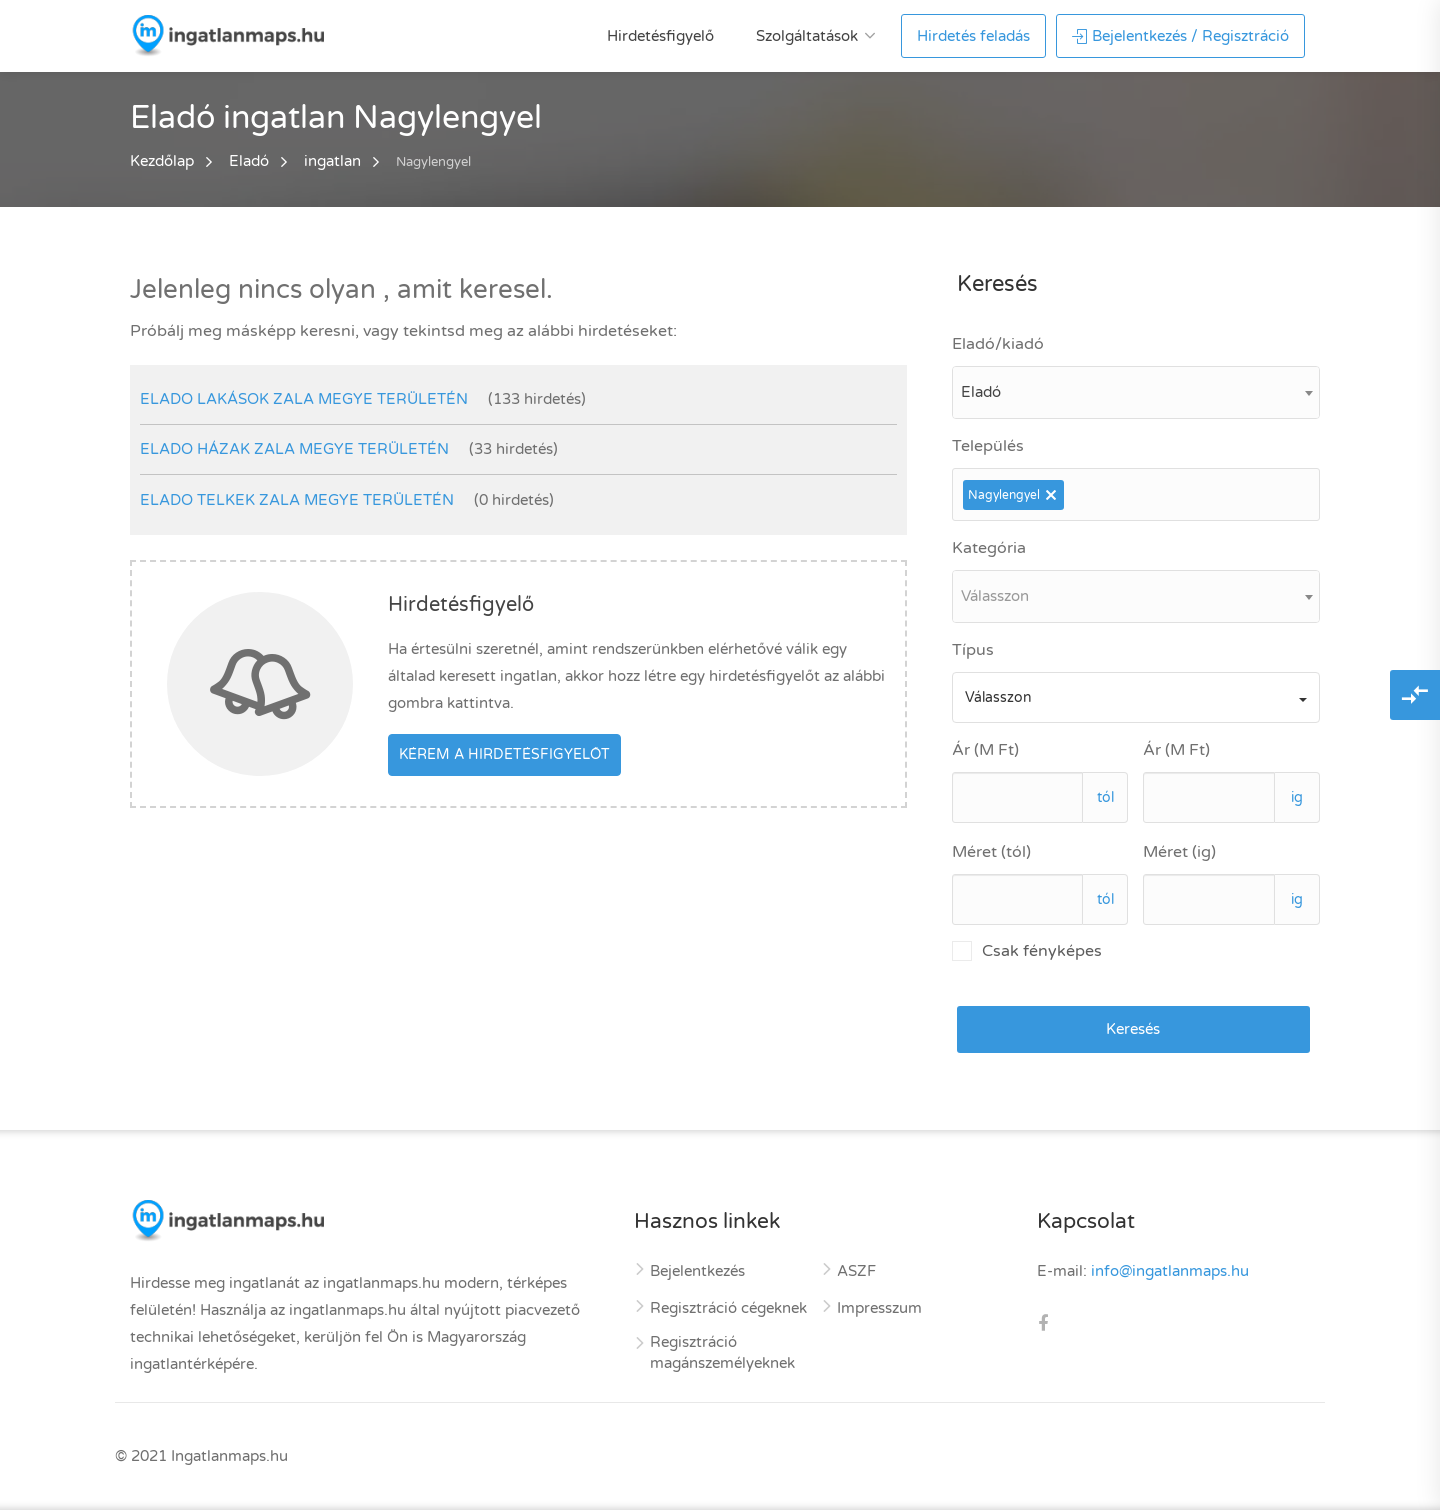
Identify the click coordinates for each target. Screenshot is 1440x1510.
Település (988, 446)
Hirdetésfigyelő (660, 36)
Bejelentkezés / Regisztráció (1180, 36)
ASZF (856, 1271)
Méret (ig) (1179, 852)
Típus (973, 650)
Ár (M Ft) (985, 750)
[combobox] (1136, 392)
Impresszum (879, 1308)
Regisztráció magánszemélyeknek (722, 1352)
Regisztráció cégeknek (728, 1308)
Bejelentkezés (697, 1271)
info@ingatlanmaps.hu (1170, 1271)
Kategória (989, 548)
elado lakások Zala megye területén (304, 399)
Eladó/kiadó (998, 344)
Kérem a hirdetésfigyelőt (504, 754)
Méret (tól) (991, 852)
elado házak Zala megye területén (294, 449)
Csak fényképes (1027, 951)
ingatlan (332, 161)
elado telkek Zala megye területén (297, 500)
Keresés (1133, 1029)
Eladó (249, 161)
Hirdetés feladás (973, 36)
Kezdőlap (162, 161)
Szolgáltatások (807, 36)
